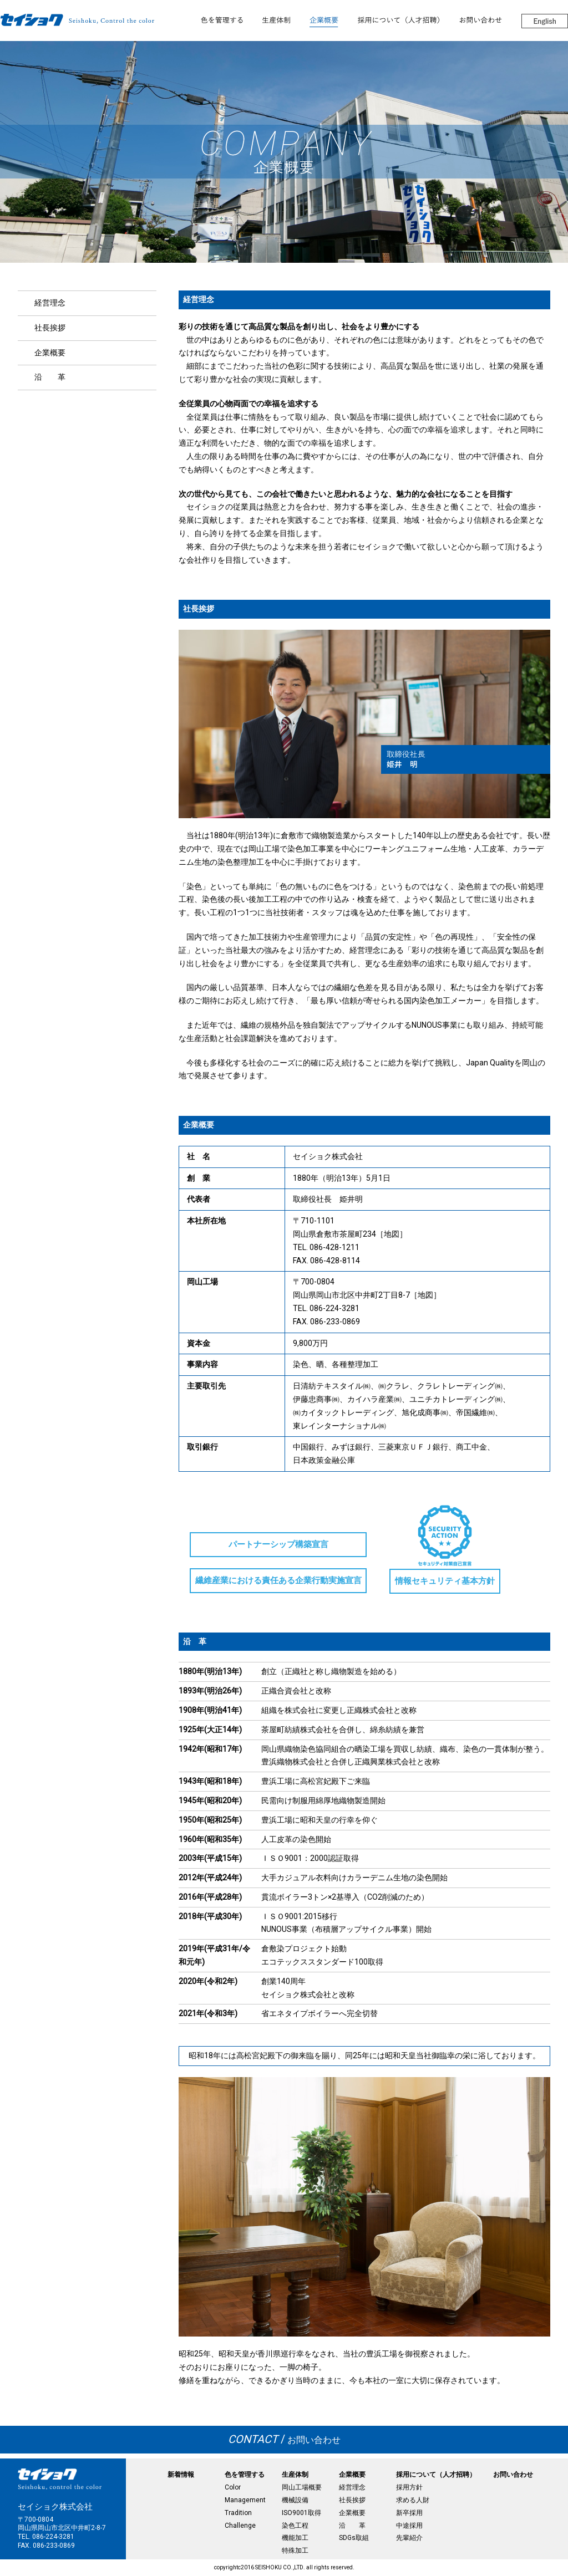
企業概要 (49, 352)
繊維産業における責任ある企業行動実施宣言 (278, 1580)
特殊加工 (295, 2550)
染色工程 (295, 2525)
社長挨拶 (49, 327)
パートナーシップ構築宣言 (278, 1545)
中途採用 (409, 2525)
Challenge (240, 2525)
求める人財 (412, 2500)
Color (233, 2487)
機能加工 (295, 2538)
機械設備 (295, 2500)
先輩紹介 (409, 2538)
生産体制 (295, 2474)
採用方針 (409, 2487)
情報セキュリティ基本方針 (445, 1581)
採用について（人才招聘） (436, 2474)
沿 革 (49, 377)
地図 (391, 1234)
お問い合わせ (284, 2440)
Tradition (238, 2513)
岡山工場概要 (302, 2487)
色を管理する (245, 2474)
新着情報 (181, 2474)
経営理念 (49, 302)
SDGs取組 (354, 2538)
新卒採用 (409, 2513)
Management (245, 2500)
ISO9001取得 (301, 2513)
